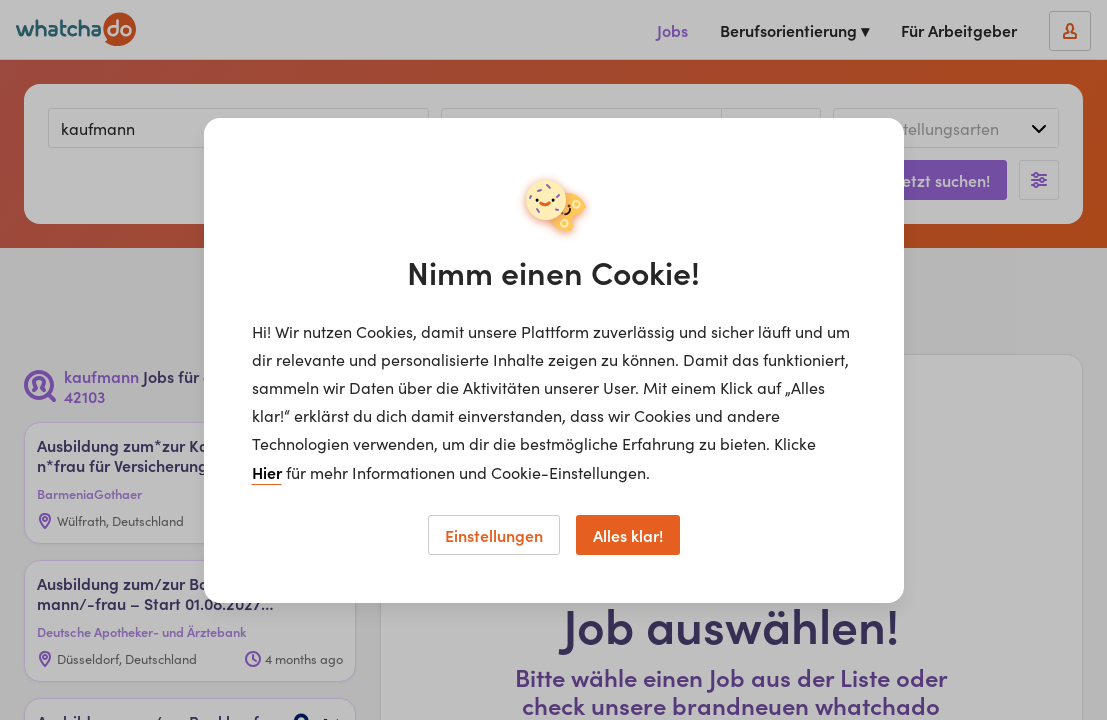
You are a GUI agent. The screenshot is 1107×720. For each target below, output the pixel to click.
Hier (267, 472)
